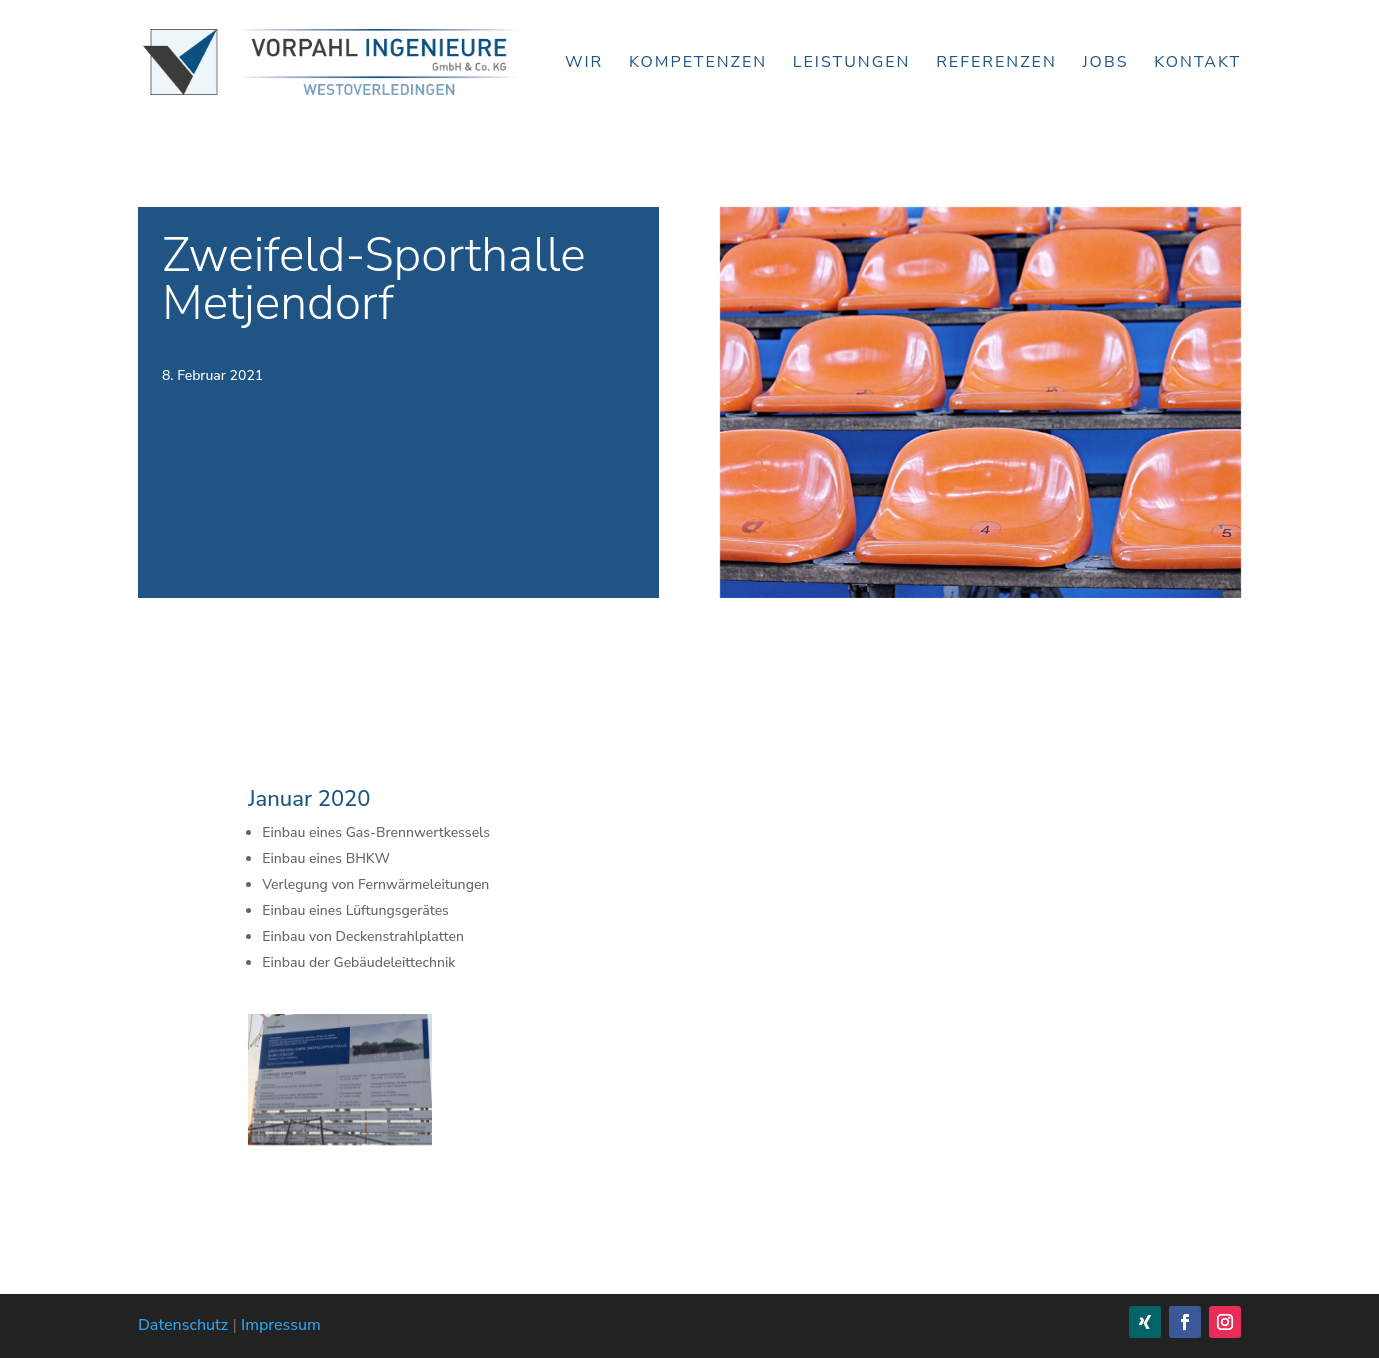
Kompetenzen (698, 64)
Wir (584, 64)
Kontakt (1197, 64)
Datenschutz (183, 1325)
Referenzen (996, 64)
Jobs (1105, 64)
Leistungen (852, 64)
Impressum (281, 1325)
